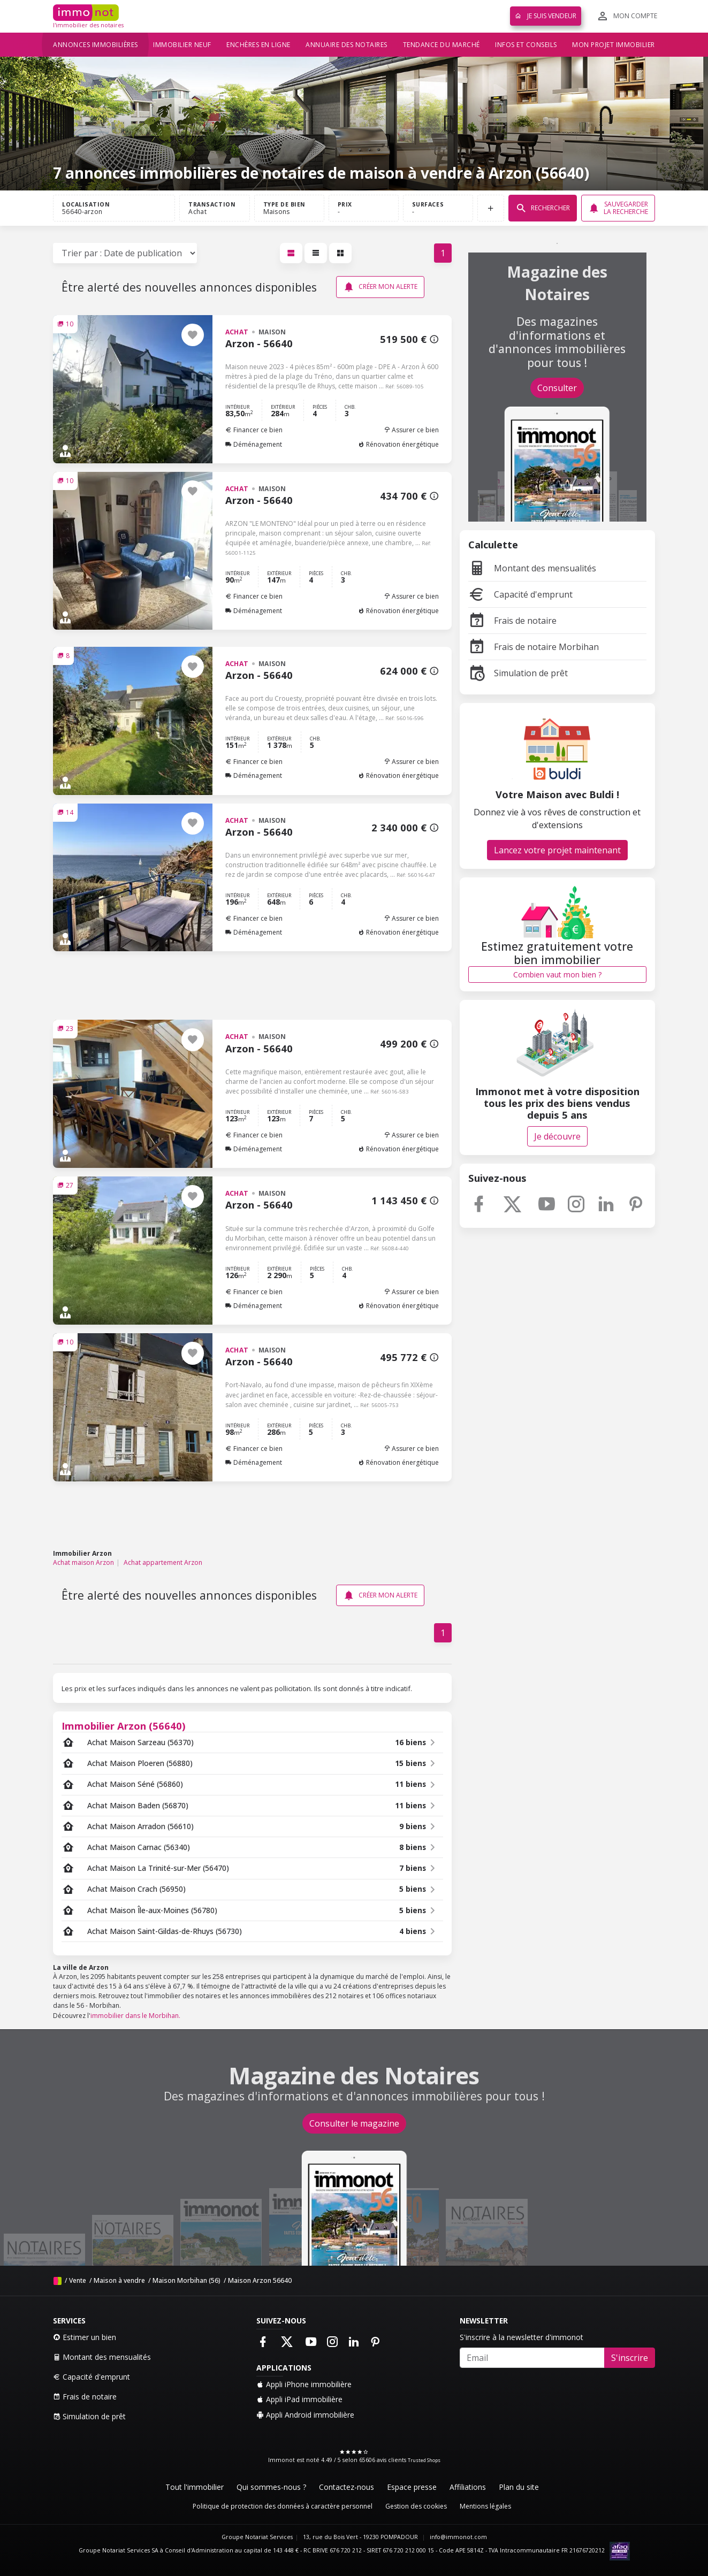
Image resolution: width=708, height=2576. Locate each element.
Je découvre (557, 1136)
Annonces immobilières (95, 44)
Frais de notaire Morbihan (533, 647)
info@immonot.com (458, 2537)
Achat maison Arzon (83, 1562)
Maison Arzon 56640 (260, 2280)
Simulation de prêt (518, 673)
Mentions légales (485, 2506)
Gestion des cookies (416, 2506)
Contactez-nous (346, 2487)
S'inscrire (629, 2358)
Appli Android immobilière (305, 2415)
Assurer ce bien (411, 429)
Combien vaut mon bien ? (557, 974)
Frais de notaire (512, 620)
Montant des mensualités (532, 568)
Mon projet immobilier (613, 44)
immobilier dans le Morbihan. (135, 2015)
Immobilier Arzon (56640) (124, 1725)
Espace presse (412, 2487)
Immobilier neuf (182, 44)
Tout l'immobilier (194, 2487)
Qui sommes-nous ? (271, 2487)
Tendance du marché (441, 44)
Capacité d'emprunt (520, 594)
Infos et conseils (526, 44)
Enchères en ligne (258, 44)
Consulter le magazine (354, 2123)
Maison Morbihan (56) (186, 2280)
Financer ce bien (254, 429)
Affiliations (468, 2487)
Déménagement (253, 444)
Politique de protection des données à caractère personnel (282, 2506)
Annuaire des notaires (346, 44)
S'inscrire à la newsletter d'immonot (521, 2337)
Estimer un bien (84, 2337)
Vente (77, 2280)
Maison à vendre (119, 2280)
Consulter (557, 388)
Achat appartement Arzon (163, 1562)
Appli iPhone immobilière (304, 2384)
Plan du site (519, 2487)
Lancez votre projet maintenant (557, 850)
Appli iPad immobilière (299, 2399)
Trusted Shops (424, 2460)
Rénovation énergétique (398, 444)
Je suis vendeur (545, 15)
